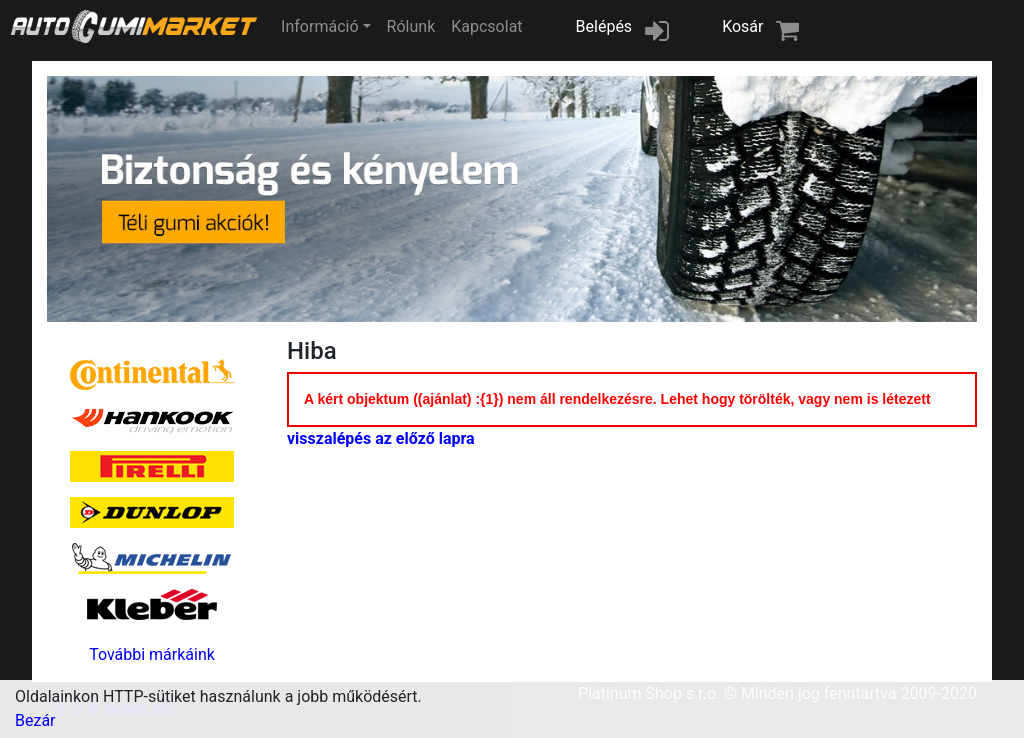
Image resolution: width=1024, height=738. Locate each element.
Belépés (604, 26)
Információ (319, 26)
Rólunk (411, 26)
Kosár (742, 26)
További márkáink (152, 654)
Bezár (35, 720)
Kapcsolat (486, 26)
